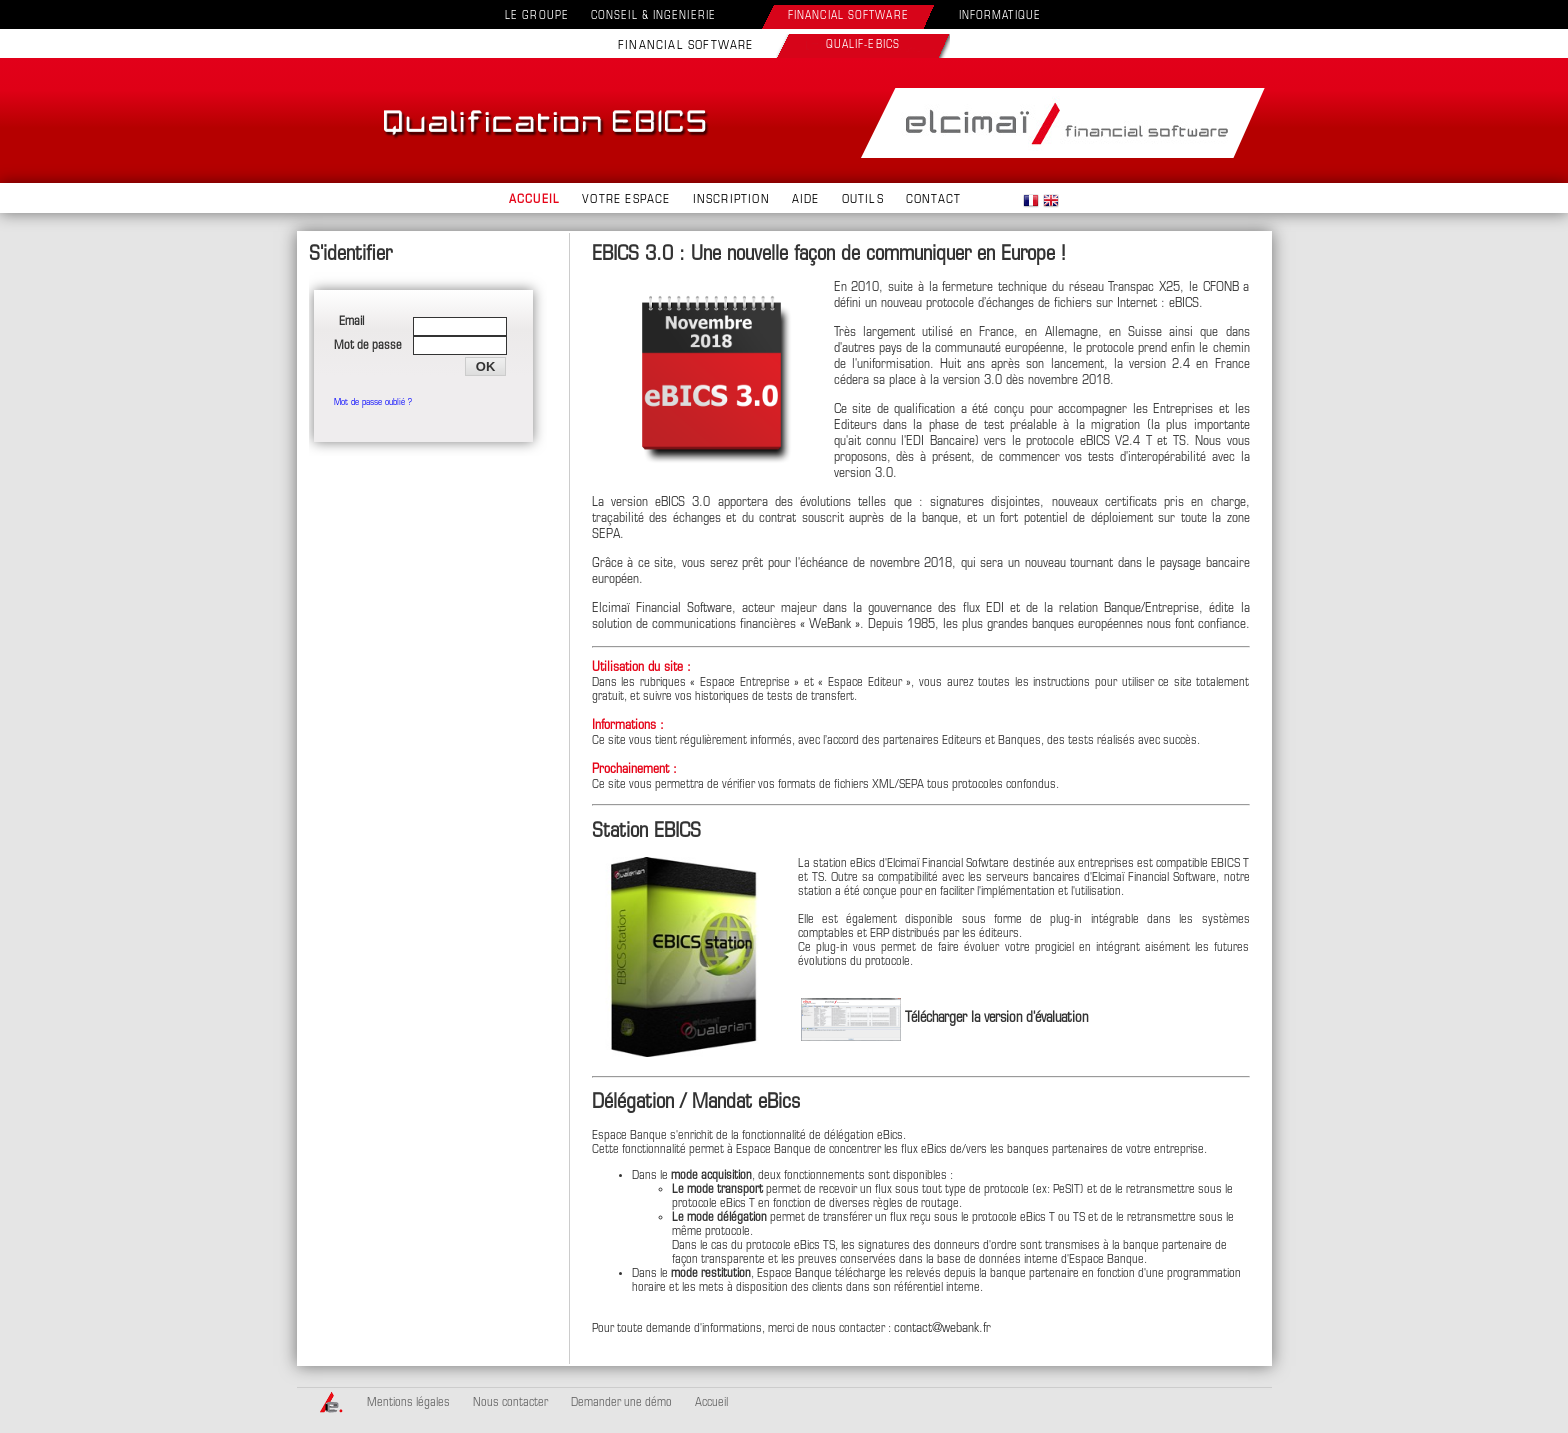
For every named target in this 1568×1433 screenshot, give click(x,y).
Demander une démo (621, 1403)
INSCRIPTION (731, 200)
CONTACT (933, 200)
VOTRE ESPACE (626, 200)
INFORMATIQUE (1000, 16)
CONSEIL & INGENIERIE (653, 16)
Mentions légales (408, 1403)
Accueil (711, 1403)
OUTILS (863, 200)
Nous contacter (510, 1403)
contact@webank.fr (942, 1328)
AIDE (806, 200)
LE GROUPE (537, 16)
